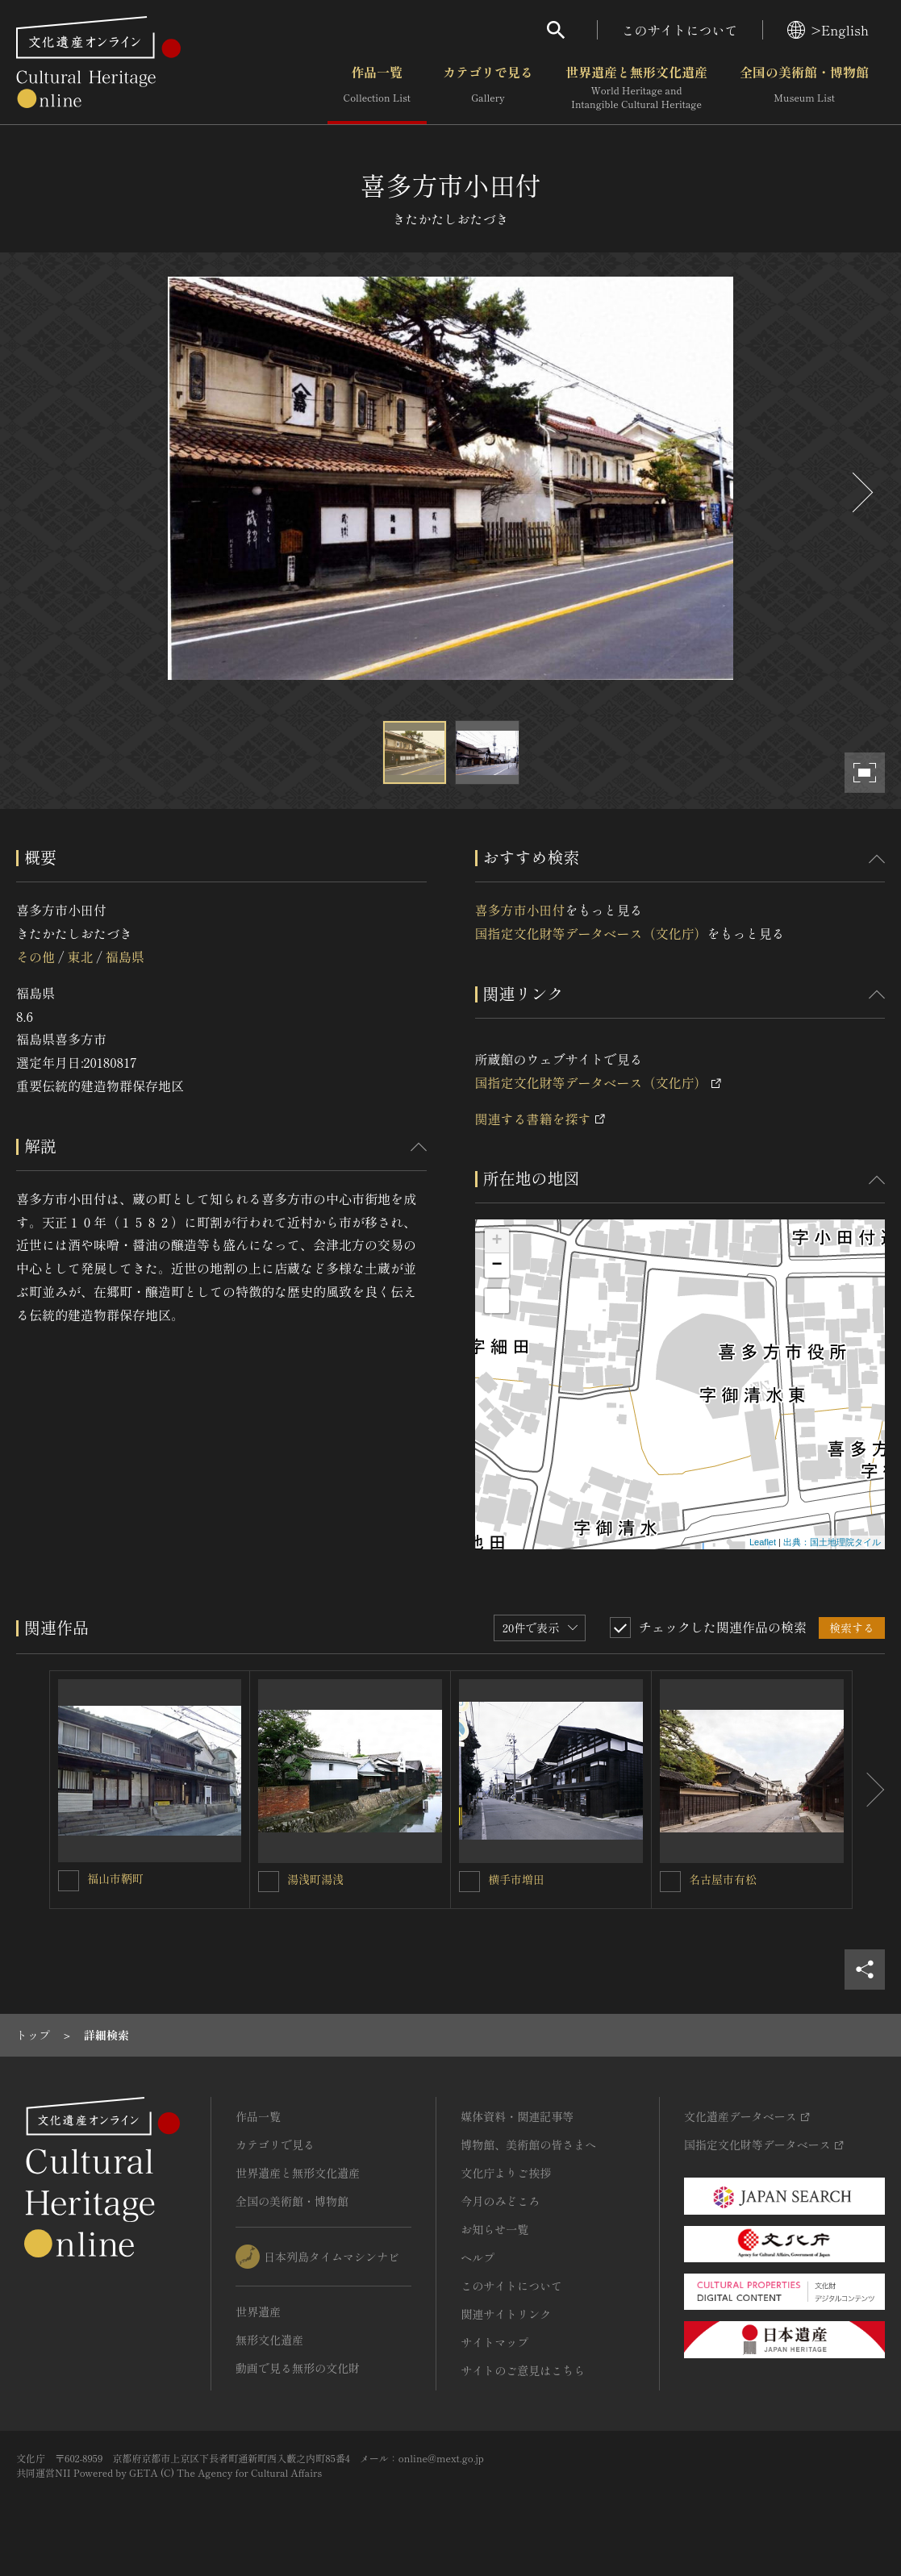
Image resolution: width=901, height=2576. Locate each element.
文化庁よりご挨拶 (506, 2173)
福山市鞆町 (115, 1878)
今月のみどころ (500, 2201)
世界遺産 (258, 2311)
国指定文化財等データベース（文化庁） (591, 933)
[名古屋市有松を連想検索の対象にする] (670, 1881)
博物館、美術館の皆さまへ (528, 2144)
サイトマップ (494, 2342)
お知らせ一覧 (494, 2229)
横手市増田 (516, 1879)
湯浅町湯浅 (315, 1879)
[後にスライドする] (860, 492)
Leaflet (762, 1542)
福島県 (125, 956)
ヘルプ (477, 2257)
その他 (35, 956)
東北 (80, 956)
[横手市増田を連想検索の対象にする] (469, 1881)
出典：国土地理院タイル (832, 1542)
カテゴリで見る (488, 88)
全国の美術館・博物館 (804, 88)
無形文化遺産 (269, 2340)
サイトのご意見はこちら (523, 2370)
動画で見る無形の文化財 (298, 2368)
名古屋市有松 (723, 1879)
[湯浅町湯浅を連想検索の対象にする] (268, 1881)
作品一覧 (377, 88)
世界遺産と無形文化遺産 (636, 88)
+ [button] (496, 1241)
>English (828, 30)
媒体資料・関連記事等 (517, 2116)
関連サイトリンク (506, 2314)
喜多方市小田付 (520, 909)
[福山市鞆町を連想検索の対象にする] (68, 1880)
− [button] (496, 1265)
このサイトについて (680, 30)
